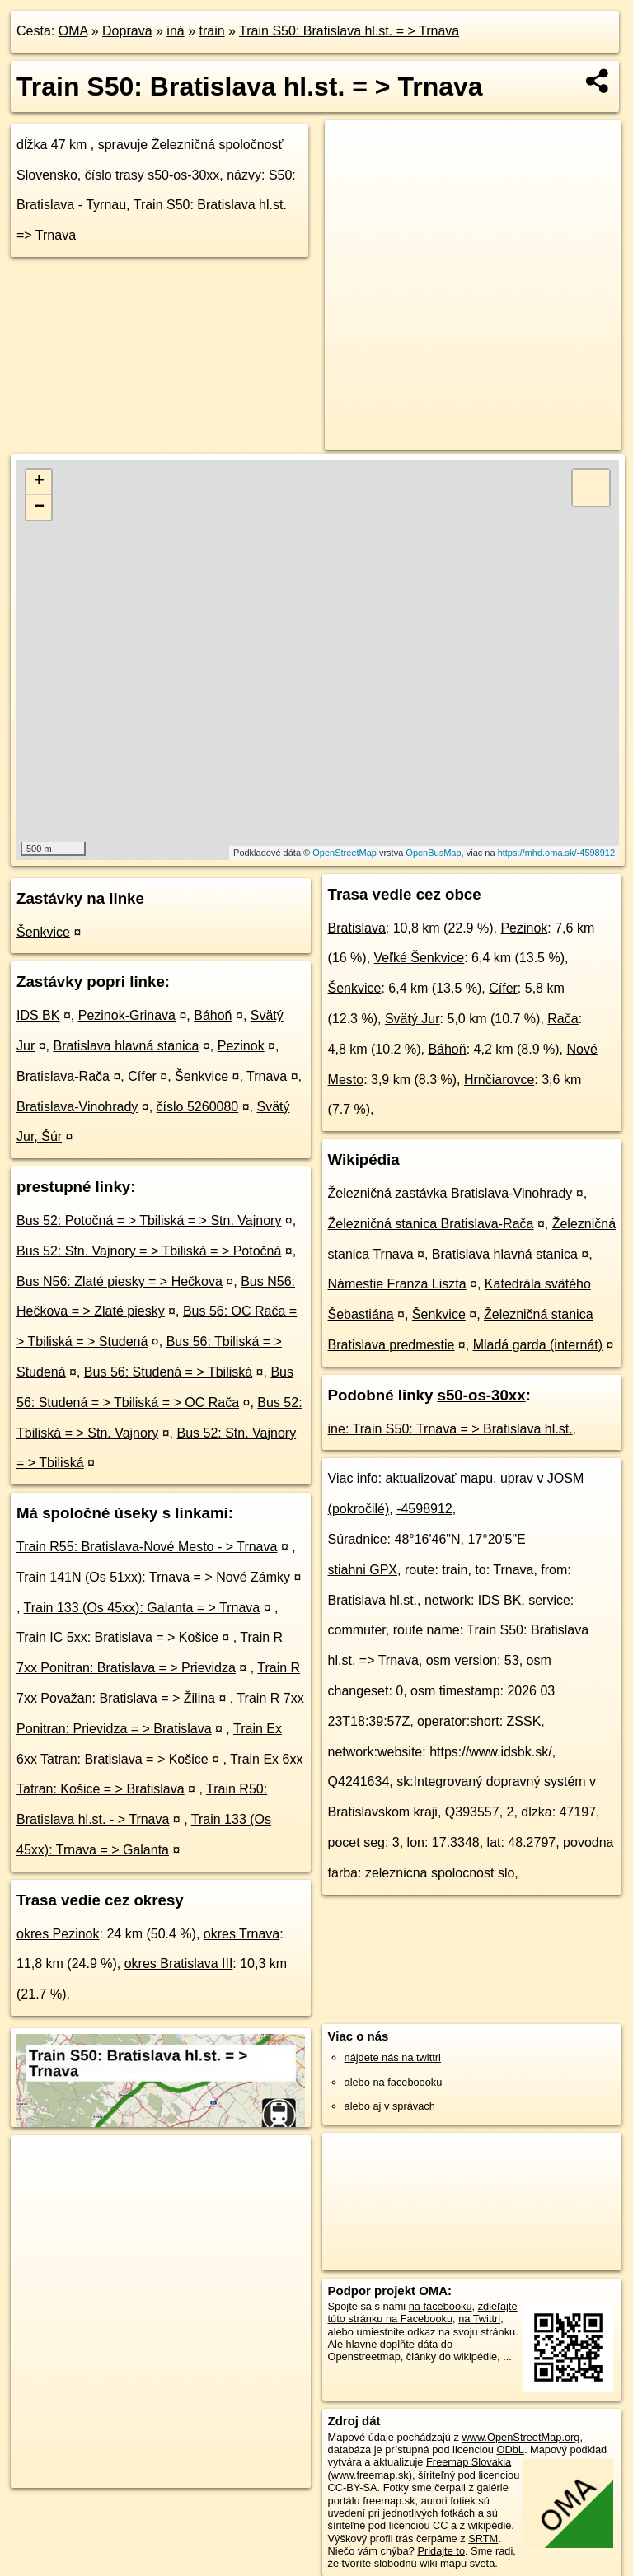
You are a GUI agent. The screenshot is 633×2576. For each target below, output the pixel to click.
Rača (562, 1019)
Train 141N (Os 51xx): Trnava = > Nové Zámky (153, 1577)
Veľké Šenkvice (419, 958)
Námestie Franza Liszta (397, 1284)
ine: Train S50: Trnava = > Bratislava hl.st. (450, 1429)
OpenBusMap (433, 853)
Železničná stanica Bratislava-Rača (431, 1224)
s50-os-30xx (482, 1395)
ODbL (509, 2449)
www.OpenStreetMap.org (520, 2437)
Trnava (266, 1076)
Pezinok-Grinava (127, 1015)
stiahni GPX (362, 1570)
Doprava (127, 31)
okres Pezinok (58, 1934)
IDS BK (37, 1015)
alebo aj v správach (390, 2106)
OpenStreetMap (344, 853)
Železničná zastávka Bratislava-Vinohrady (450, 1193)
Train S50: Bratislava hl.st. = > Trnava (349, 31)
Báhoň (213, 1015)
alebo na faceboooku (394, 2082)
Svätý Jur (412, 1019)
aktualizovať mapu (440, 1478)
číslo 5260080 (198, 1107)
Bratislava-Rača (63, 1076)
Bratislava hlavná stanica (126, 1046)
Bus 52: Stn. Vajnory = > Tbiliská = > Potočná (148, 1251)
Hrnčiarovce (499, 1080)
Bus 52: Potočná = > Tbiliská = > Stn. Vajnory (148, 1220)
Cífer (142, 1076)
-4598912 (424, 1509)
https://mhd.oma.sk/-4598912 (556, 853)
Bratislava (357, 928)
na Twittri (479, 2318)
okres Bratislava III (178, 1964)
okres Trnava (241, 1934)
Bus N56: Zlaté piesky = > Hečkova (119, 1281)
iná (175, 31)
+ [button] (39, 482)
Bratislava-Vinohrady (77, 1107)
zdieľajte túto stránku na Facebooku (423, 2312)
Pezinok (241, 1046)
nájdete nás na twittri (393, 2057)
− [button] (39, 507)
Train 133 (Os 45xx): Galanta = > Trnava (142, 1608)
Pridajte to (441, 2551)
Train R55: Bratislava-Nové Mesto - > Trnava (146, 1547)
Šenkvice (43, 932)
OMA (73, 31)
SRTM (483, 2538)
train (211, 31)
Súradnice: (360, 1539)
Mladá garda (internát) (538, 1345)
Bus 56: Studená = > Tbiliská (168, 1372)
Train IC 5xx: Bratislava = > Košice (117, 1637)
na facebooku (440, 2306)
